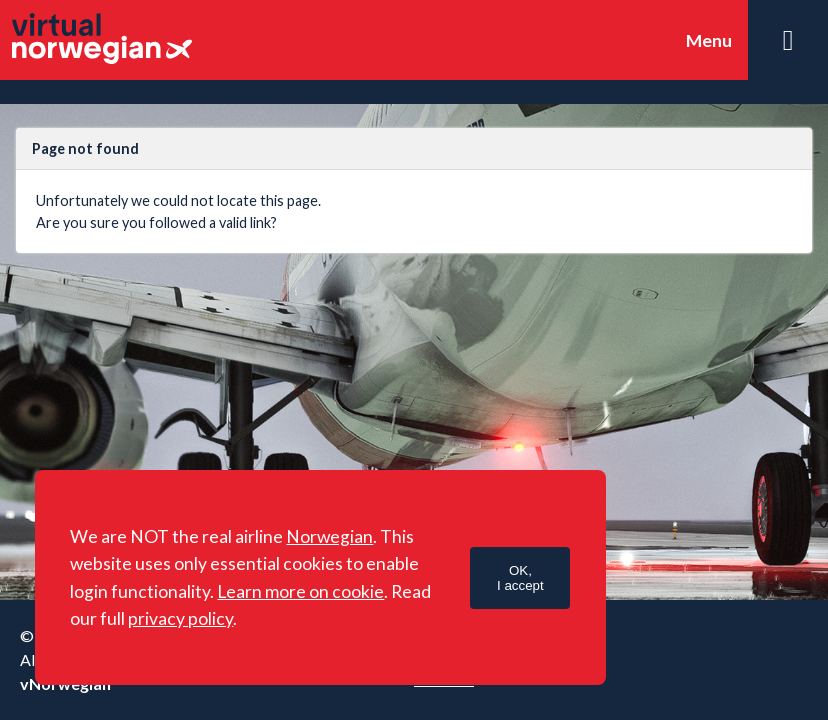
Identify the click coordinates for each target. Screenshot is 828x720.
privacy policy (180, 618)
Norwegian (329, 536)
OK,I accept (520, 578)
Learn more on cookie (300, 591)
